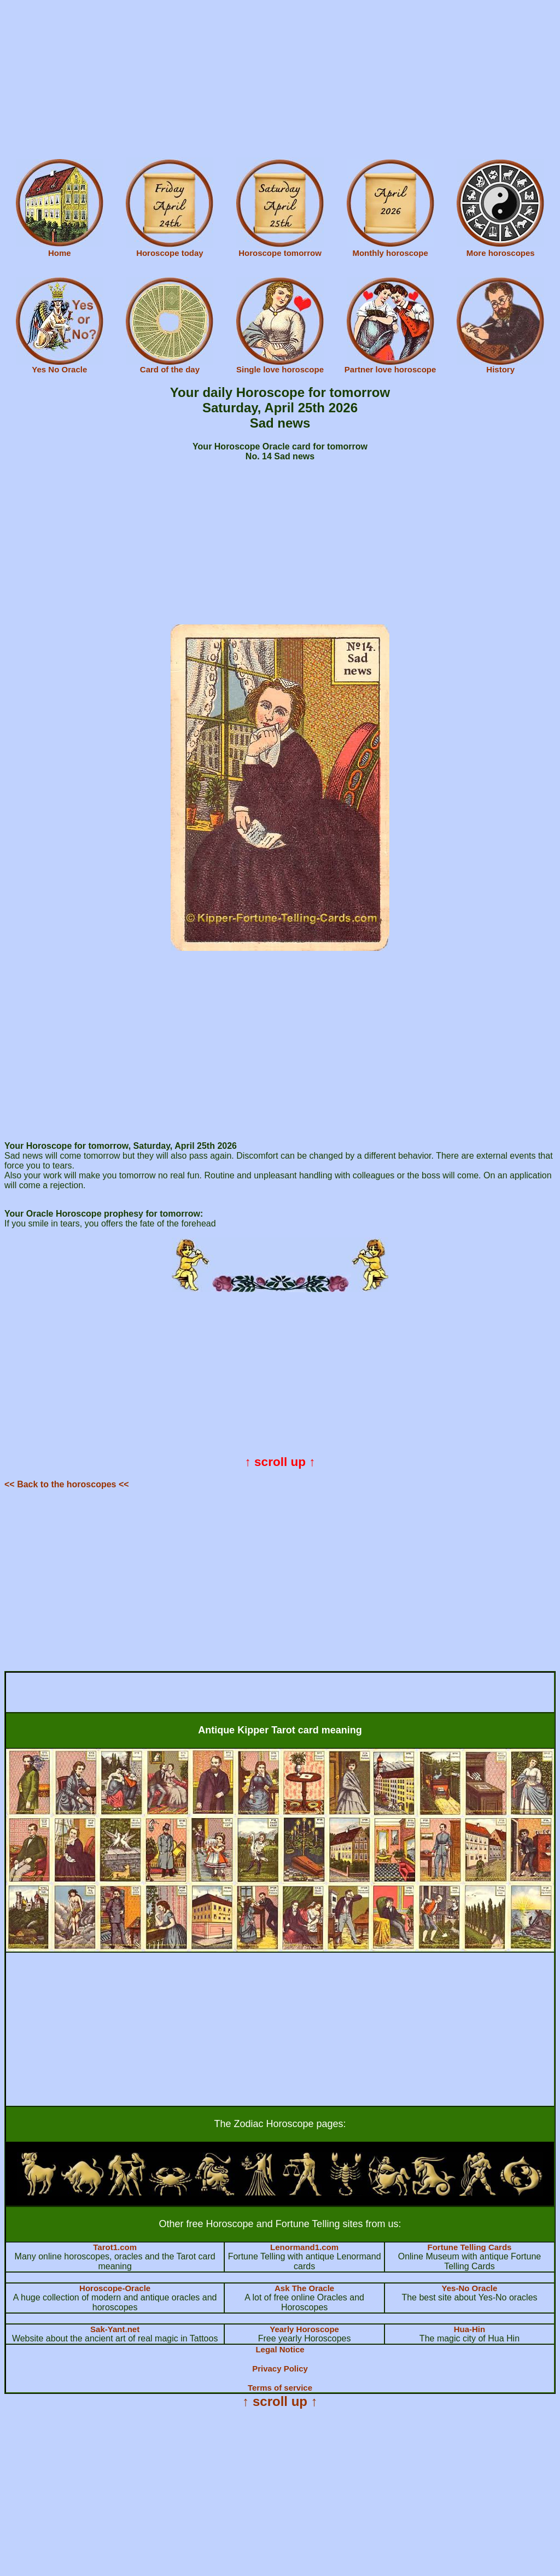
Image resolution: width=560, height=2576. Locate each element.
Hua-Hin (470, 2329)
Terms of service (280, 2387)
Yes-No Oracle (470, 2288)
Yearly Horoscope (304, 2329)
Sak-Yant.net (114, 2329)
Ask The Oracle (304, 2288)
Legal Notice (279, 2349)
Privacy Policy (280, 2368)
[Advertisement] (280, 80)
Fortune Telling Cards (470, 2247)
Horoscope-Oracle (114, 2288)
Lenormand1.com (304, 2247)
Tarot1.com (115, 2247)
